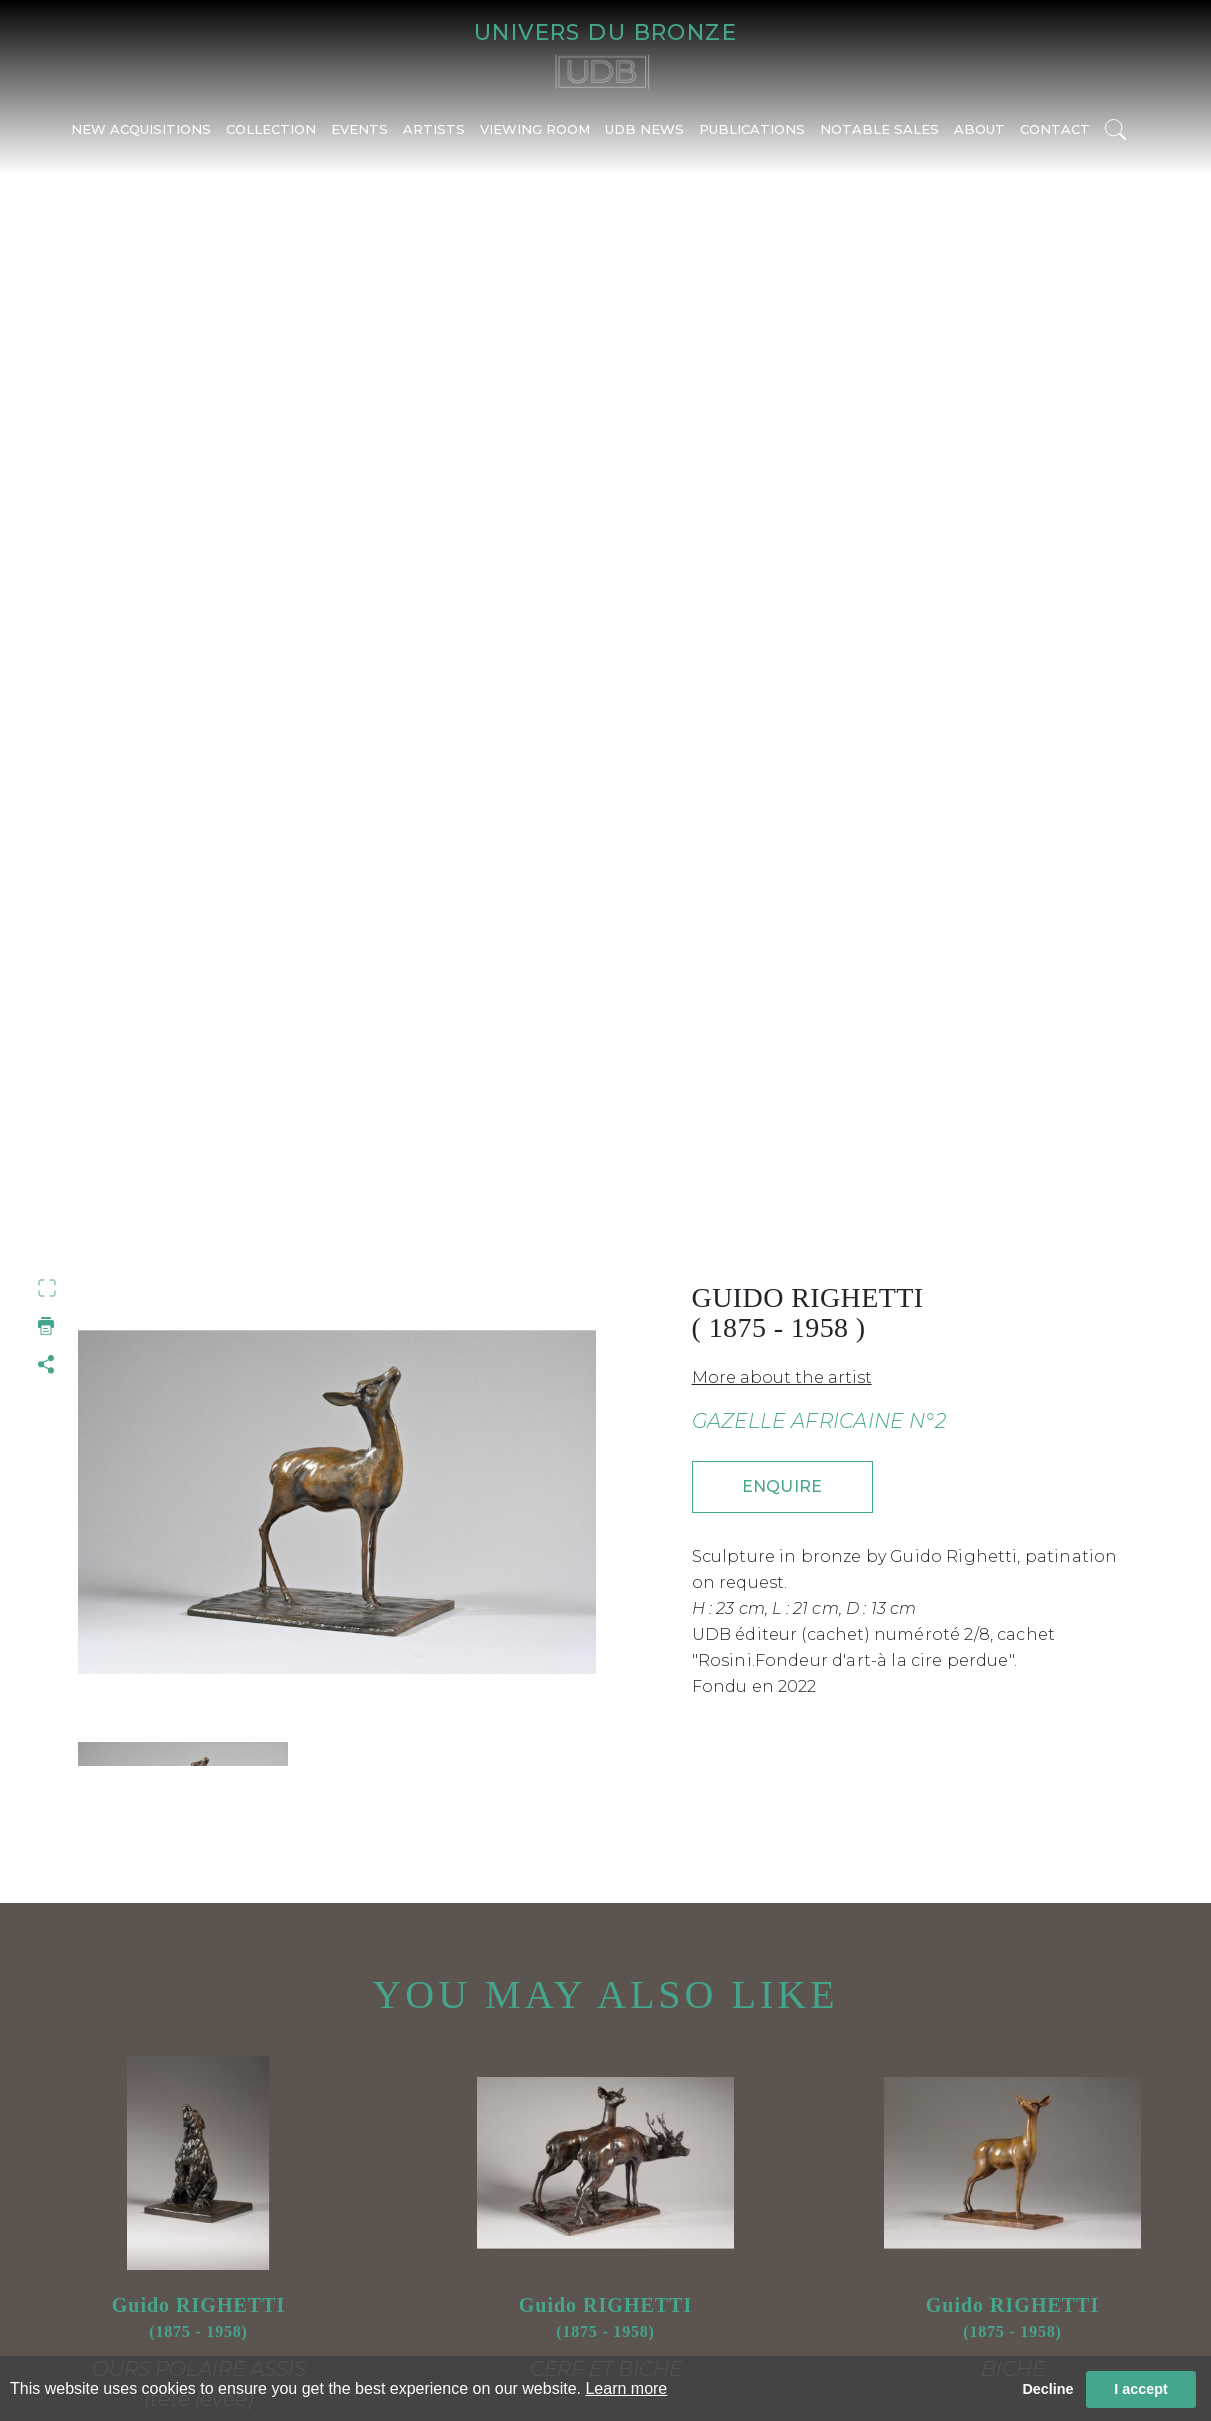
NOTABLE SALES (879, 137)
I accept (1141, 2389)
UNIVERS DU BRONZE (605, 35)
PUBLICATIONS (752, 137)
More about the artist (782, 1377)
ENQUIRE (782, 1486)
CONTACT (1055, 137)
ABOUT (979, 137)
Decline (1047, 2389)
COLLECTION (271, 137)
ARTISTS (434, 137)
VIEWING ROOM (535, 137)
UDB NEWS (644, 137)
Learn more (626, 2388)
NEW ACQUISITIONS (141, 137)
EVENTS (359, 137)
